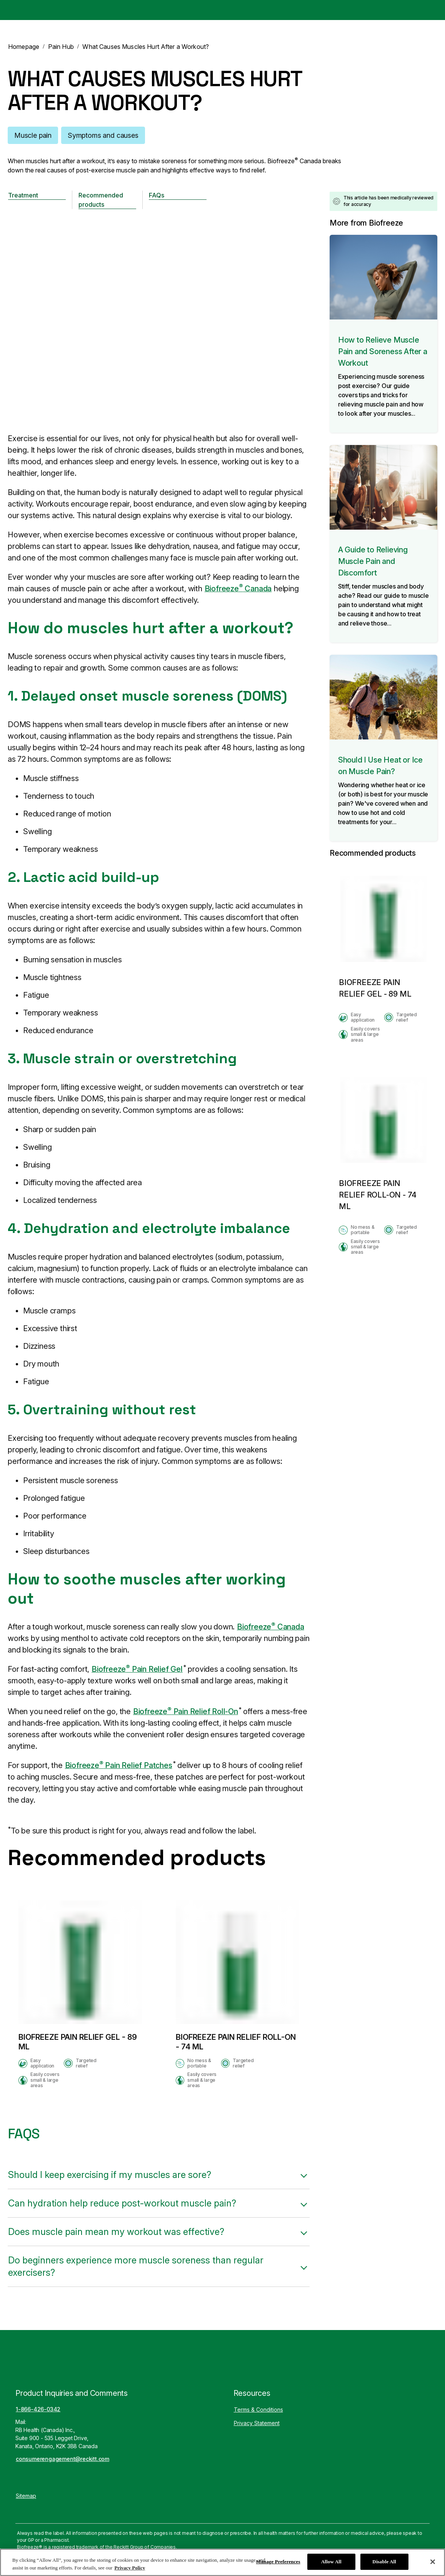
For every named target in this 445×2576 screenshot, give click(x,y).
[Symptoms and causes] (103, 135)
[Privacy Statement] (256, 2423)
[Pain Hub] (302, 10)
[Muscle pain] (33, 135)
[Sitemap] (26, 2495)
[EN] (404, 10)
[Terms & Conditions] (258, 2409)
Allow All (331, 2561)
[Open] (432, 10)
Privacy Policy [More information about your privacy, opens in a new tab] (129, 2568)
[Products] (258, 10)
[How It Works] (352, 10)
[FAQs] (178, 195)
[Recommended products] (107, 200)
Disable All (384, 2561)
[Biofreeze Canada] (33, 10)
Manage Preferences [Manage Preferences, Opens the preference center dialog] (278, 2561)
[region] (222, 2562)
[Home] (218, 10)
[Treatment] (37, 195)
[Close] (432, 2561)
